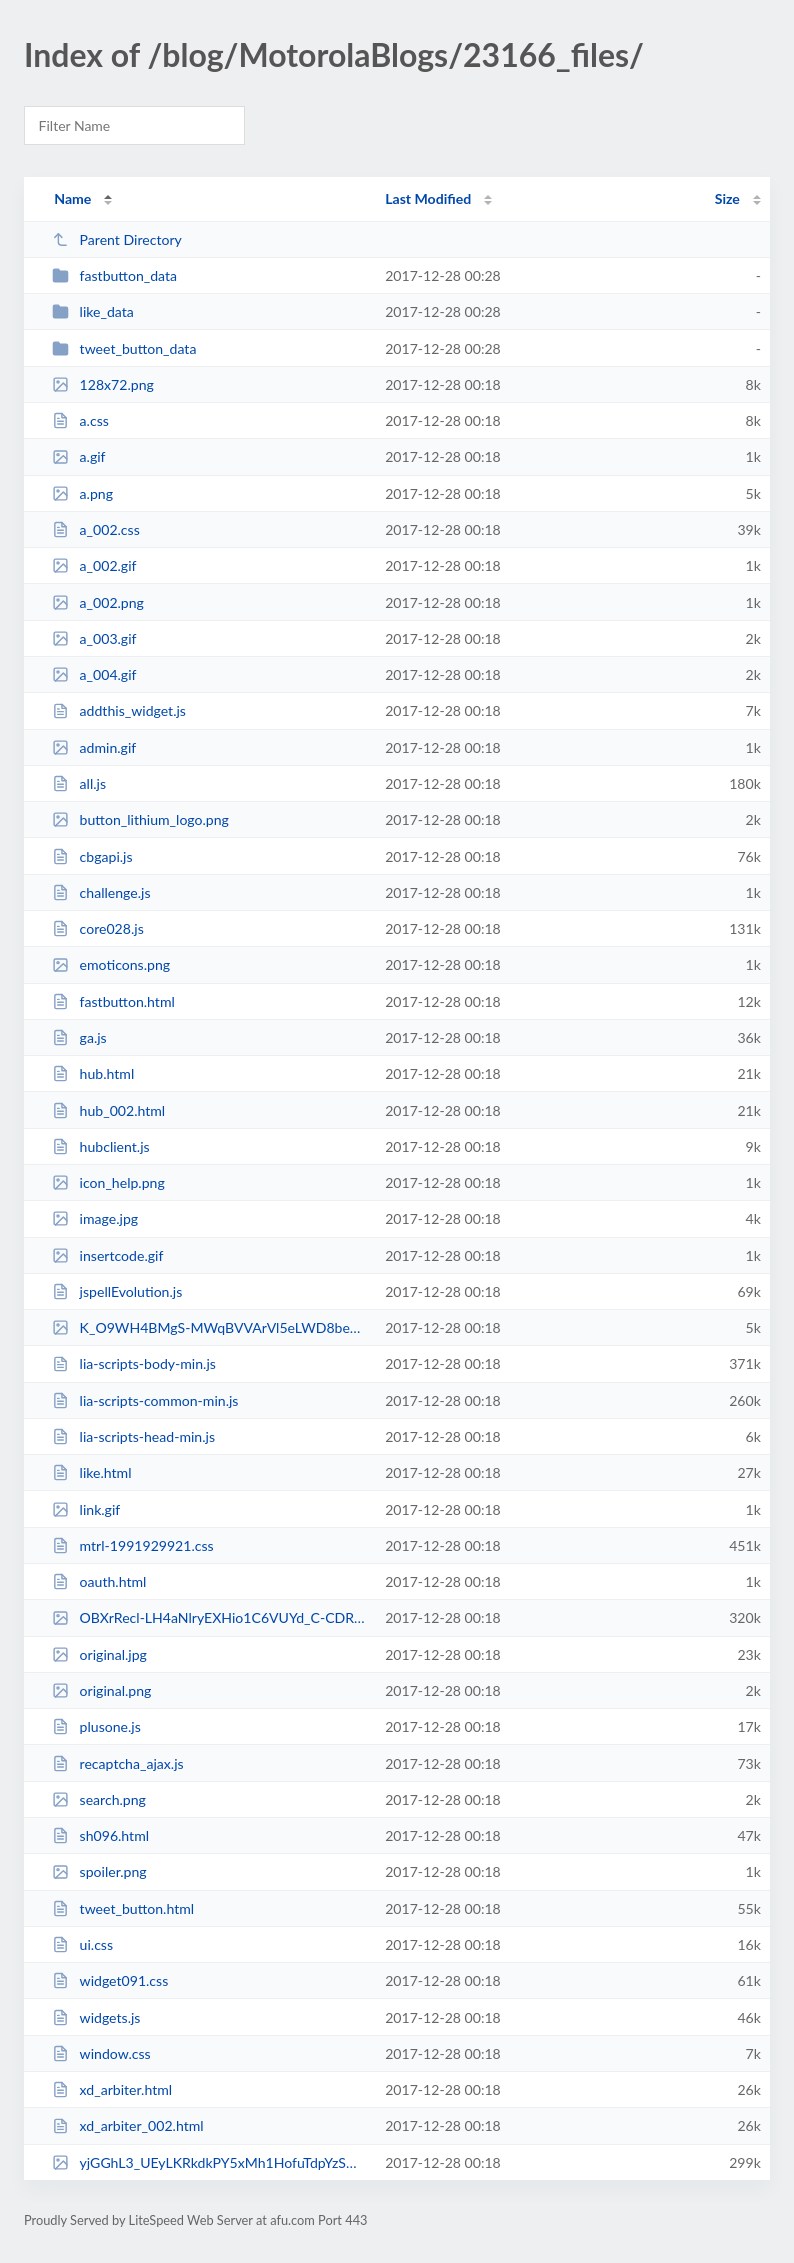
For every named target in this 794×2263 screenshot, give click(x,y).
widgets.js (96, 2017)
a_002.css (96, 529)
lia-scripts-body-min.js (134, 1363)
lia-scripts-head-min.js (133, 1436)
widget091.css (110, 1980)
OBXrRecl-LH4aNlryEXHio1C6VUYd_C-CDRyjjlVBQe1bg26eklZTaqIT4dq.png (209, 1617)
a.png (82, 493)
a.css (80, 420)
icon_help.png (108, 1182)
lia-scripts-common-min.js (145, 1400)
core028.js (98, 928)
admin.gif (94, 747)
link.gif (86, 1509)
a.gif (78, 456)
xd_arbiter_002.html (127, 2125)
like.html (91, 1472)
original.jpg (99, 1654)
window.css (101, 2053)
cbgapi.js (92, 856)
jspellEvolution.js (117, 1291)
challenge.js (101, 892)
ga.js (79, 1037)
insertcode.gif (107, 1255)
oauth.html (99, 1581)
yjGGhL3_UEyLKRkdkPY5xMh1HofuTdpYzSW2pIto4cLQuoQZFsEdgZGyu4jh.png (209, 2162)
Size (727, 198)
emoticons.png (111, 964)
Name (72, 198)
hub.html (93, 1073)
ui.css (82, 1944)
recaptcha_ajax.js (117, 1763)
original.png (101, 1690)
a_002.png (98, 602)
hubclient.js (100, 1146)
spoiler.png (99, 1871)
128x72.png (103, 384)
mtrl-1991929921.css (133, 1545)
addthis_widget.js (119, 710)
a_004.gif (94, 674)
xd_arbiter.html (112, 2089)
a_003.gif (94, 638)
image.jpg (95, 1218)
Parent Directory (117, 239)
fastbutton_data (114, 275)
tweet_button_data (124, 348)
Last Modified (428, 198)
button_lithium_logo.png (140, 819)
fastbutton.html (113, 1001)
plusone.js (96, 1726)
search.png (99, 1799)
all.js (79, 783)
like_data (93, 311)
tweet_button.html (123, 1908)
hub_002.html (108, 1110)
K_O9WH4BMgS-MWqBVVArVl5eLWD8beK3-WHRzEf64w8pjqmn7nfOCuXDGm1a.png (209, 1327)
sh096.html (100, 1835)
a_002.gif (94, 565)
